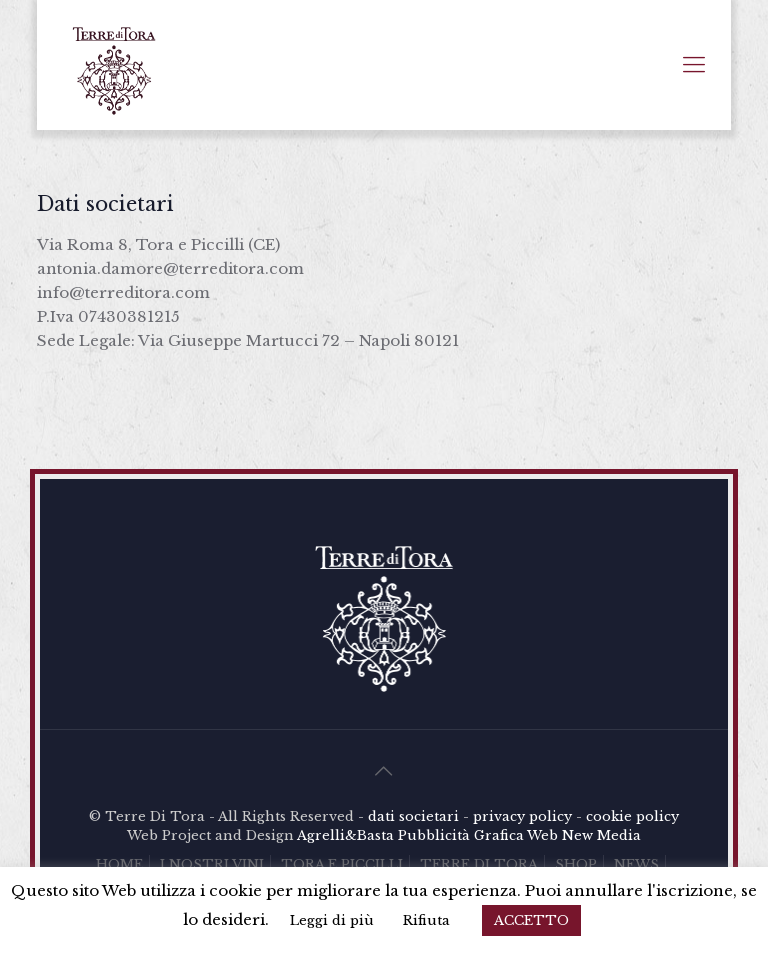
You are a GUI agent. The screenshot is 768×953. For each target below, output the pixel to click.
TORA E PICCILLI (342, 864)
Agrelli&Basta (345, 835)
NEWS (636, 864)
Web (542, 835)
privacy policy (522, 816)
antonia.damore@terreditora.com (170, 268)
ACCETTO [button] (531, 920)
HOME (119, 864)
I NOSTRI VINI (212, 864)
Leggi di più (332, 920)
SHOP (576, 864)
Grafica (499, 835)
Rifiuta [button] (426, 920)
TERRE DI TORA (479, 864)
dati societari (413, 816)
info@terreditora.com (123, 292)
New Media (601, 835)
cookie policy (632, 816)
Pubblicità (434, 835)
